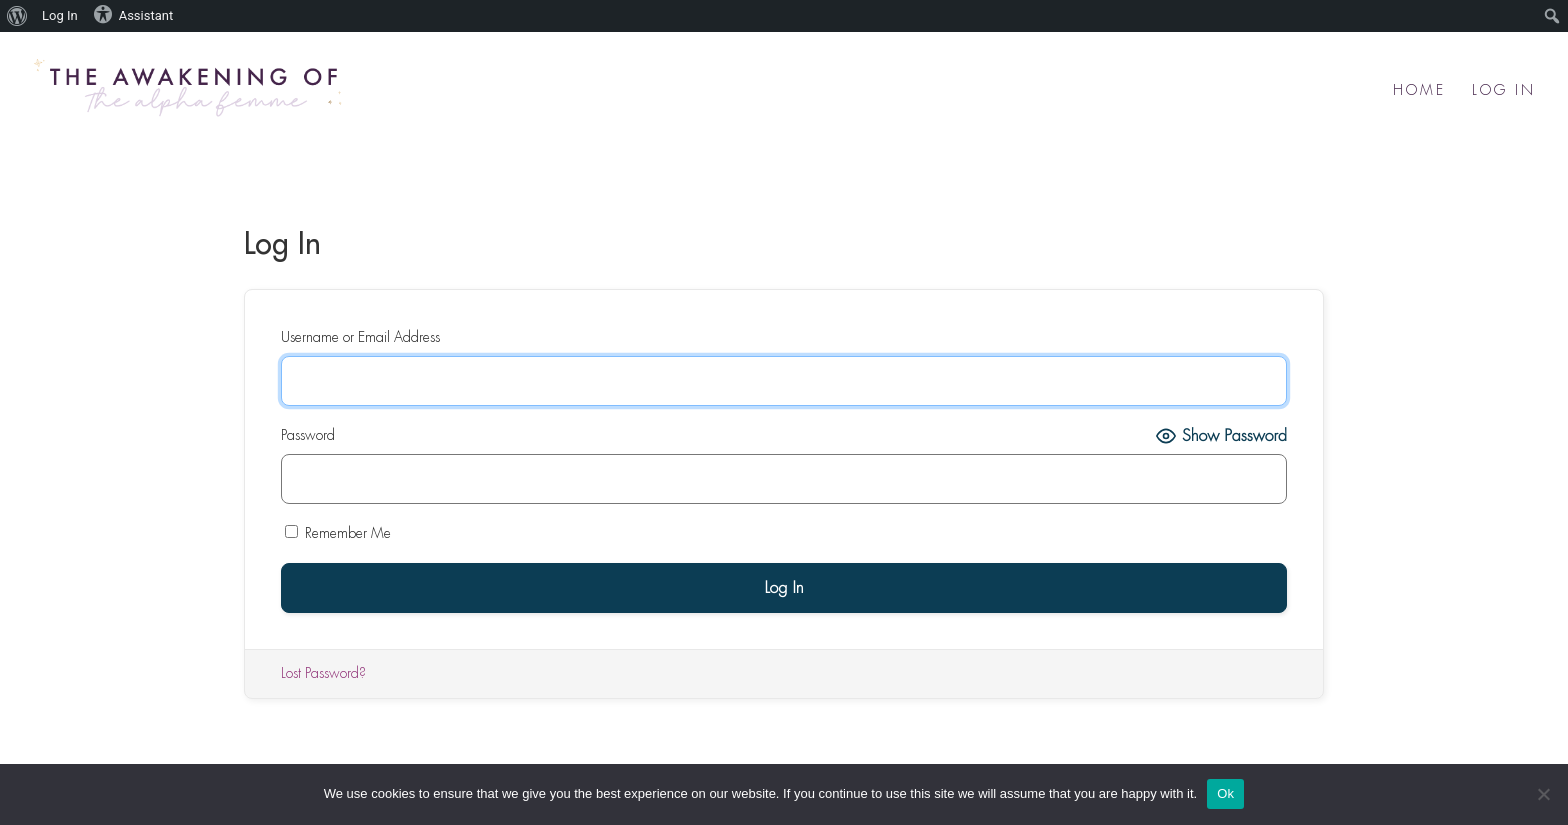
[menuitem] (17, 16)
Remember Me (338, 532)
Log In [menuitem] (60, 15)
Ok (1225, 793)
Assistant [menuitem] (133, 14)
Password (308, 435)
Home (1419, 90)
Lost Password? (323, 673)
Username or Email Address (360, 337)
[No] (1543, 794)
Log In (1504, 90)
